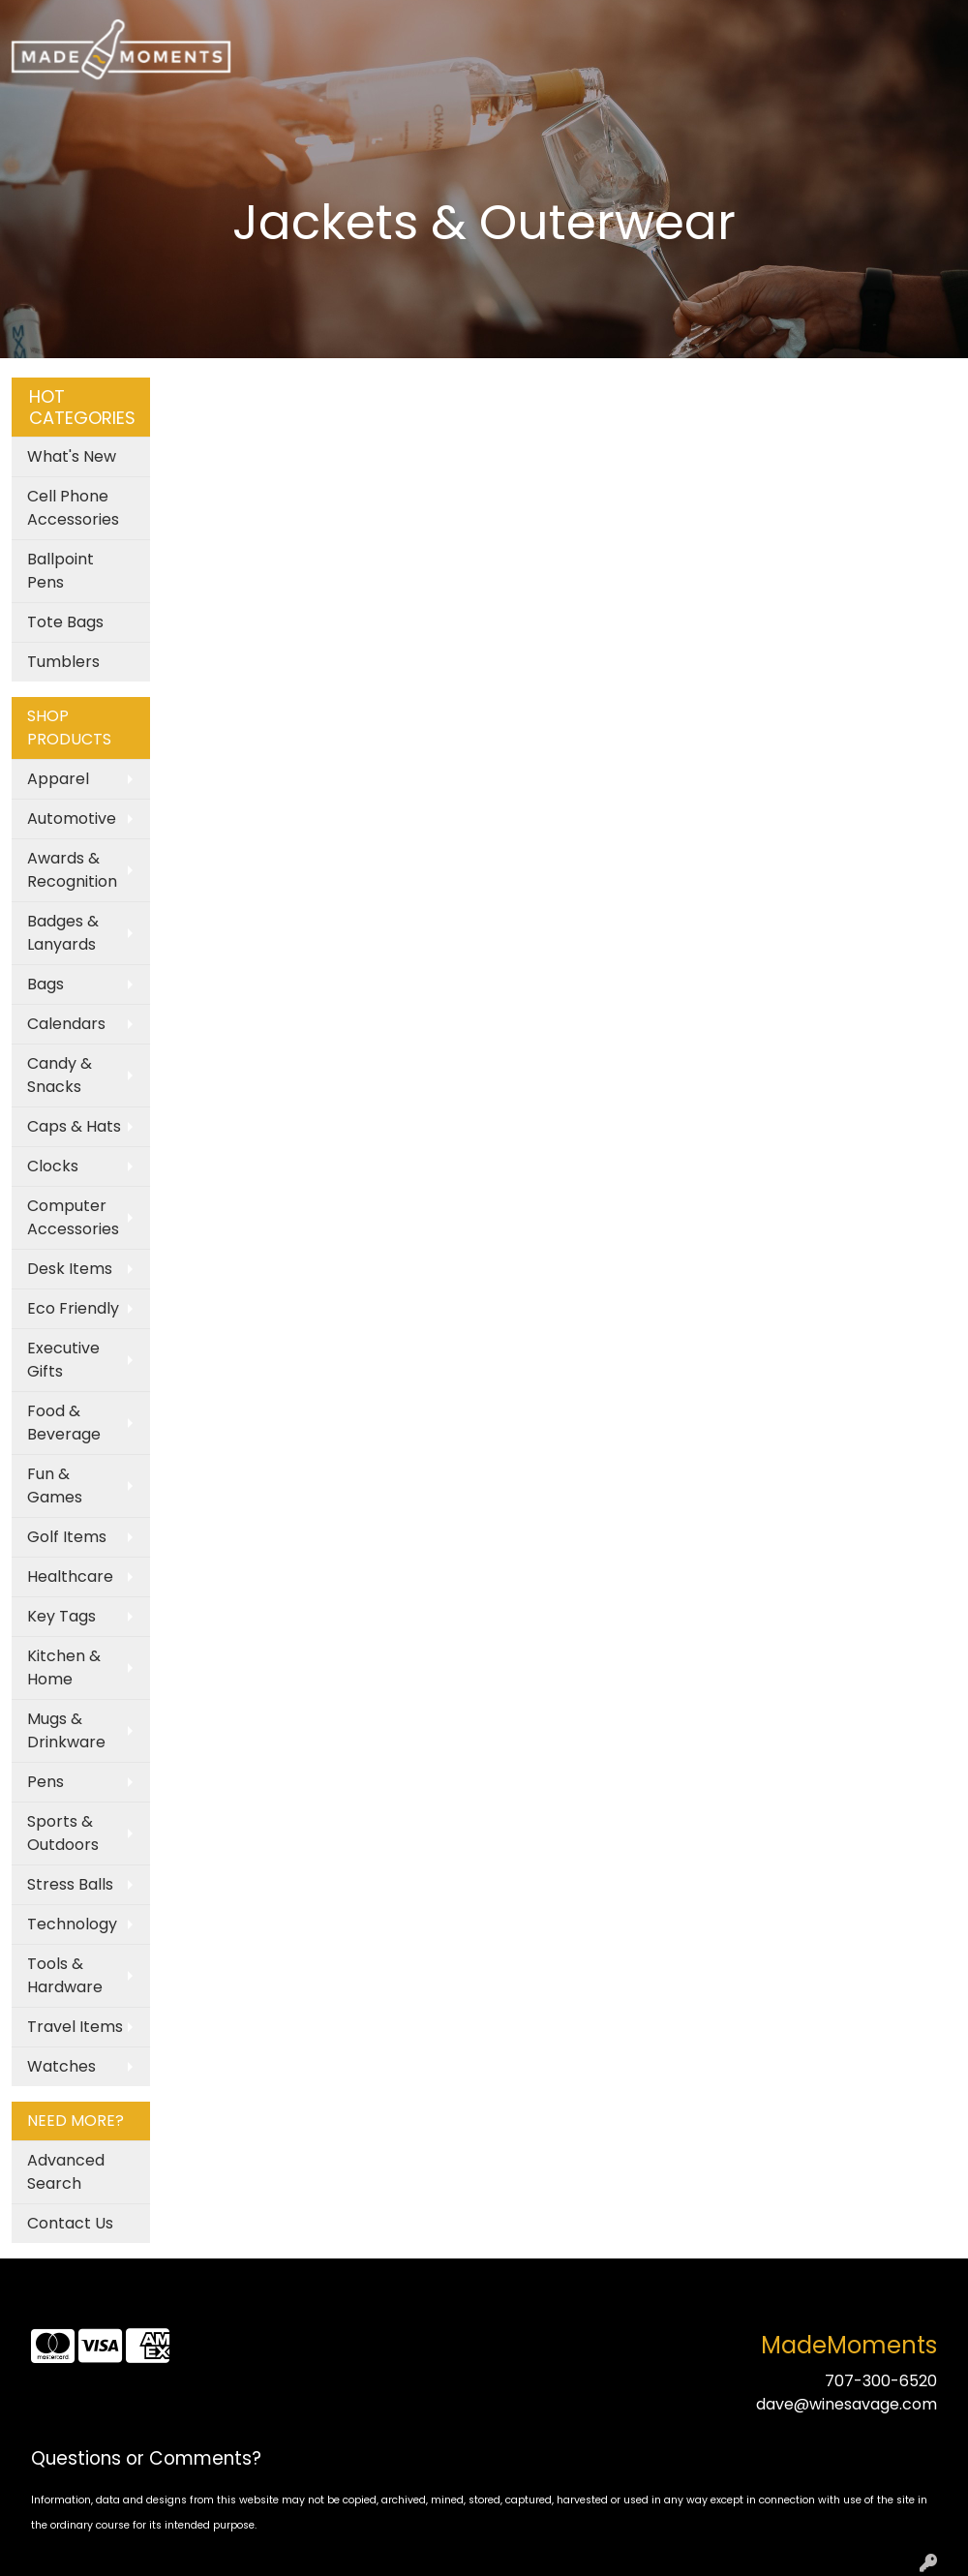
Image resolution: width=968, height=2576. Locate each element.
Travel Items (75, 2026)
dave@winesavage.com (846, 2404)
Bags (45, 984)
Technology (72, 1924)
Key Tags (61, 1616)
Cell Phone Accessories (73, 507)
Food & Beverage (64, 1422)
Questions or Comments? (146, 2458)
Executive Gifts (63, 1359)
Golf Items (66, 1537)
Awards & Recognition (72, 870)
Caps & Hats (74, 1126)
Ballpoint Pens (60, 570)
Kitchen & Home (64, 1667)
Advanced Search (66, 2172)
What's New (71, 456)
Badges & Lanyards (63, 932)
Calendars (66, 1024)
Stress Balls (70, 1884)
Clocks (52, 1166)
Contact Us (70, 2223)
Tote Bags (65, 622)
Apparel (58, 779)
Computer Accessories (73, 1217)
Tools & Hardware (65, 1975)
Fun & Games (54, 1485)
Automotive (71, 818)
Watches (61, 2066)
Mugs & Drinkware (66, 1730)
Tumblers (63, 662)
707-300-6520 (881, 2381)
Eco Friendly (73, 1308)
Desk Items (69, 1269)
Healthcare (70, 1576)
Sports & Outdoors (63, 1833)
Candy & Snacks (59, 1075)
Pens (45, 1782)
